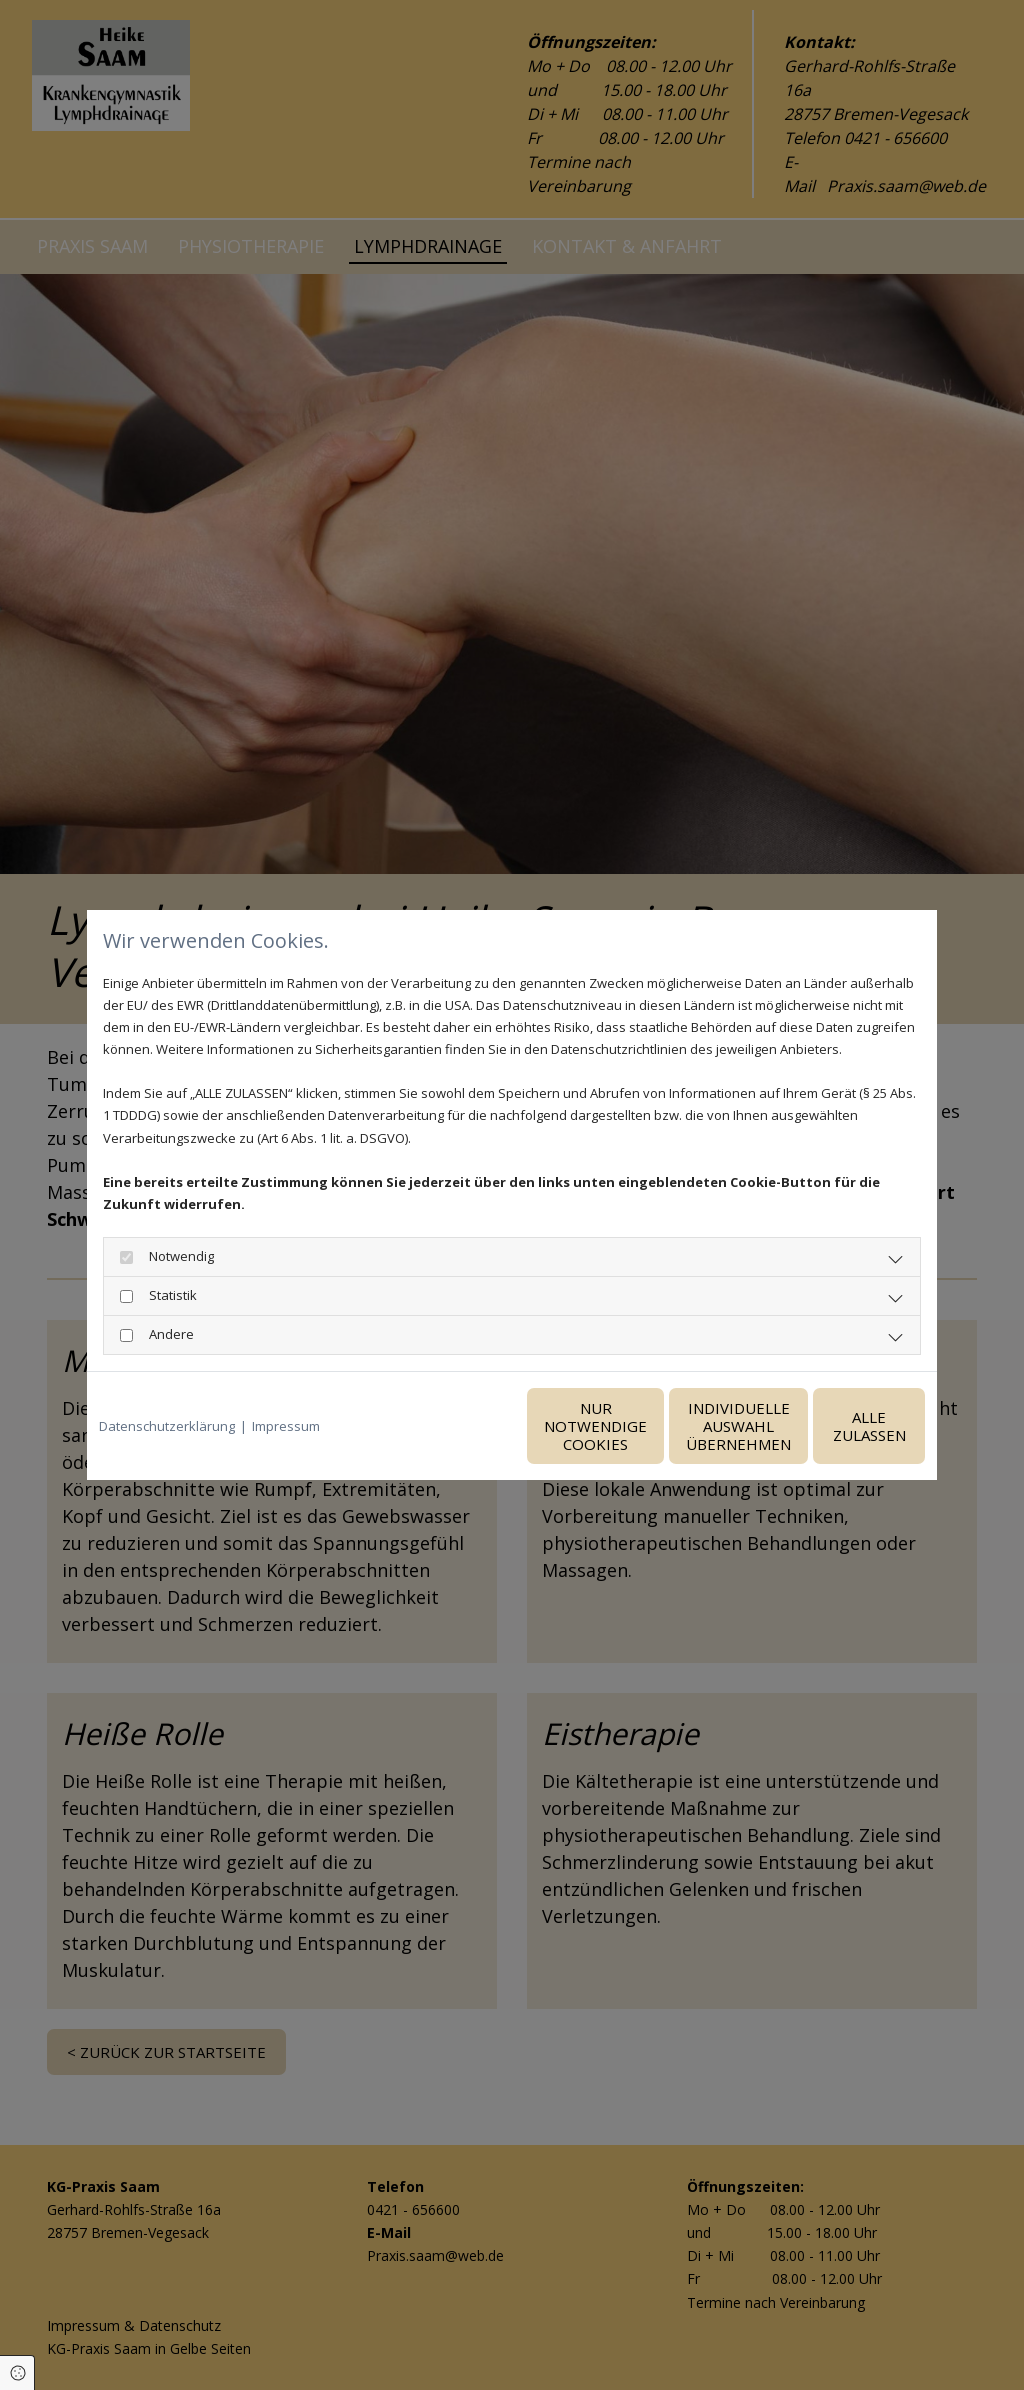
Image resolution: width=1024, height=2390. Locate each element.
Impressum (286, 1426)
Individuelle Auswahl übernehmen (642, 1426)
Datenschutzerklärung (167, 1426)
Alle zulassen (832, 1426)
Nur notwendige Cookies (452, 1426)
